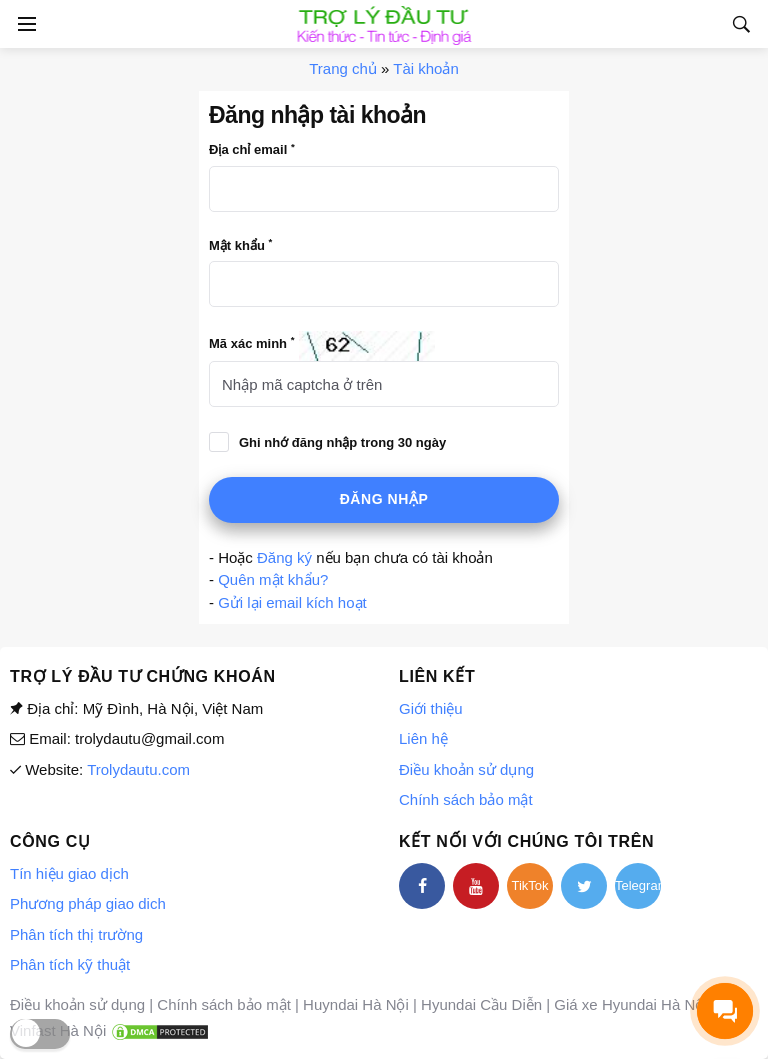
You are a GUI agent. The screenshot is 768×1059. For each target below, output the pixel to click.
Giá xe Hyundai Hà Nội (630, 1004)
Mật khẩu (240, 244)
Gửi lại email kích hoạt (292, 602)
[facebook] (422, 886)
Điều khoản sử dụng (466, 769)
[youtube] (476, 886)
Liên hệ (423, 738)
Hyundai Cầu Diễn (481, 1004)
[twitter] (584, 886)
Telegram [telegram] (638, 885)
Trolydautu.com (138, 769)
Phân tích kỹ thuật (70, 964)
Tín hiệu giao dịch (69, 873)
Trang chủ (343, 68)
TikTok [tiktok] (529, 885)
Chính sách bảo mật (466, 799)
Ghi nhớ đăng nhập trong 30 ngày (342, 442)
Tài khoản (426, 68)
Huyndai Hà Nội (356, 1004)
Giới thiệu (431, 708)
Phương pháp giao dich (88, 903)
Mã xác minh (251, 342)
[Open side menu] (24, 24)
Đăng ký (284, 557)
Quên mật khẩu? (273, 579)
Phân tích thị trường (76, 934)
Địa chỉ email (252, 149)
